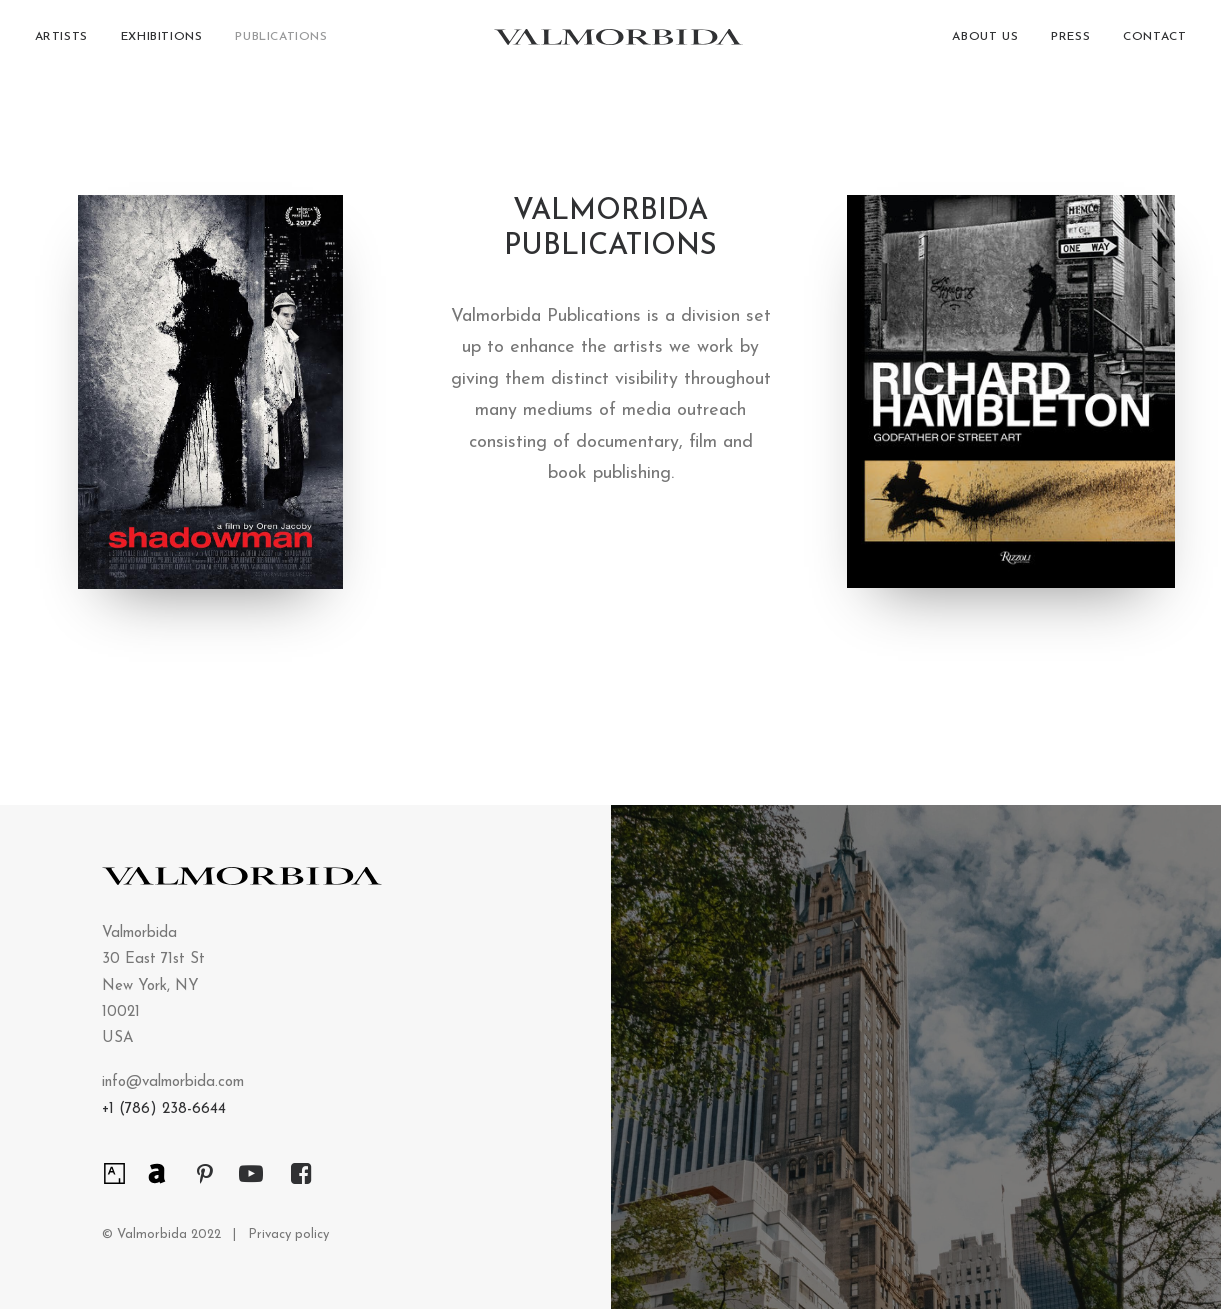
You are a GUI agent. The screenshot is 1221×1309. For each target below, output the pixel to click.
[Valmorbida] (614, 44)
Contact (1154, 44)
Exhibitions (162, 44)
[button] (114, 1168)
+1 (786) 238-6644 (164, 1109)
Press (1070, 44)
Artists (61, 44)
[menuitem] (68, 44)
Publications (281, 44)
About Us (985, 44)
